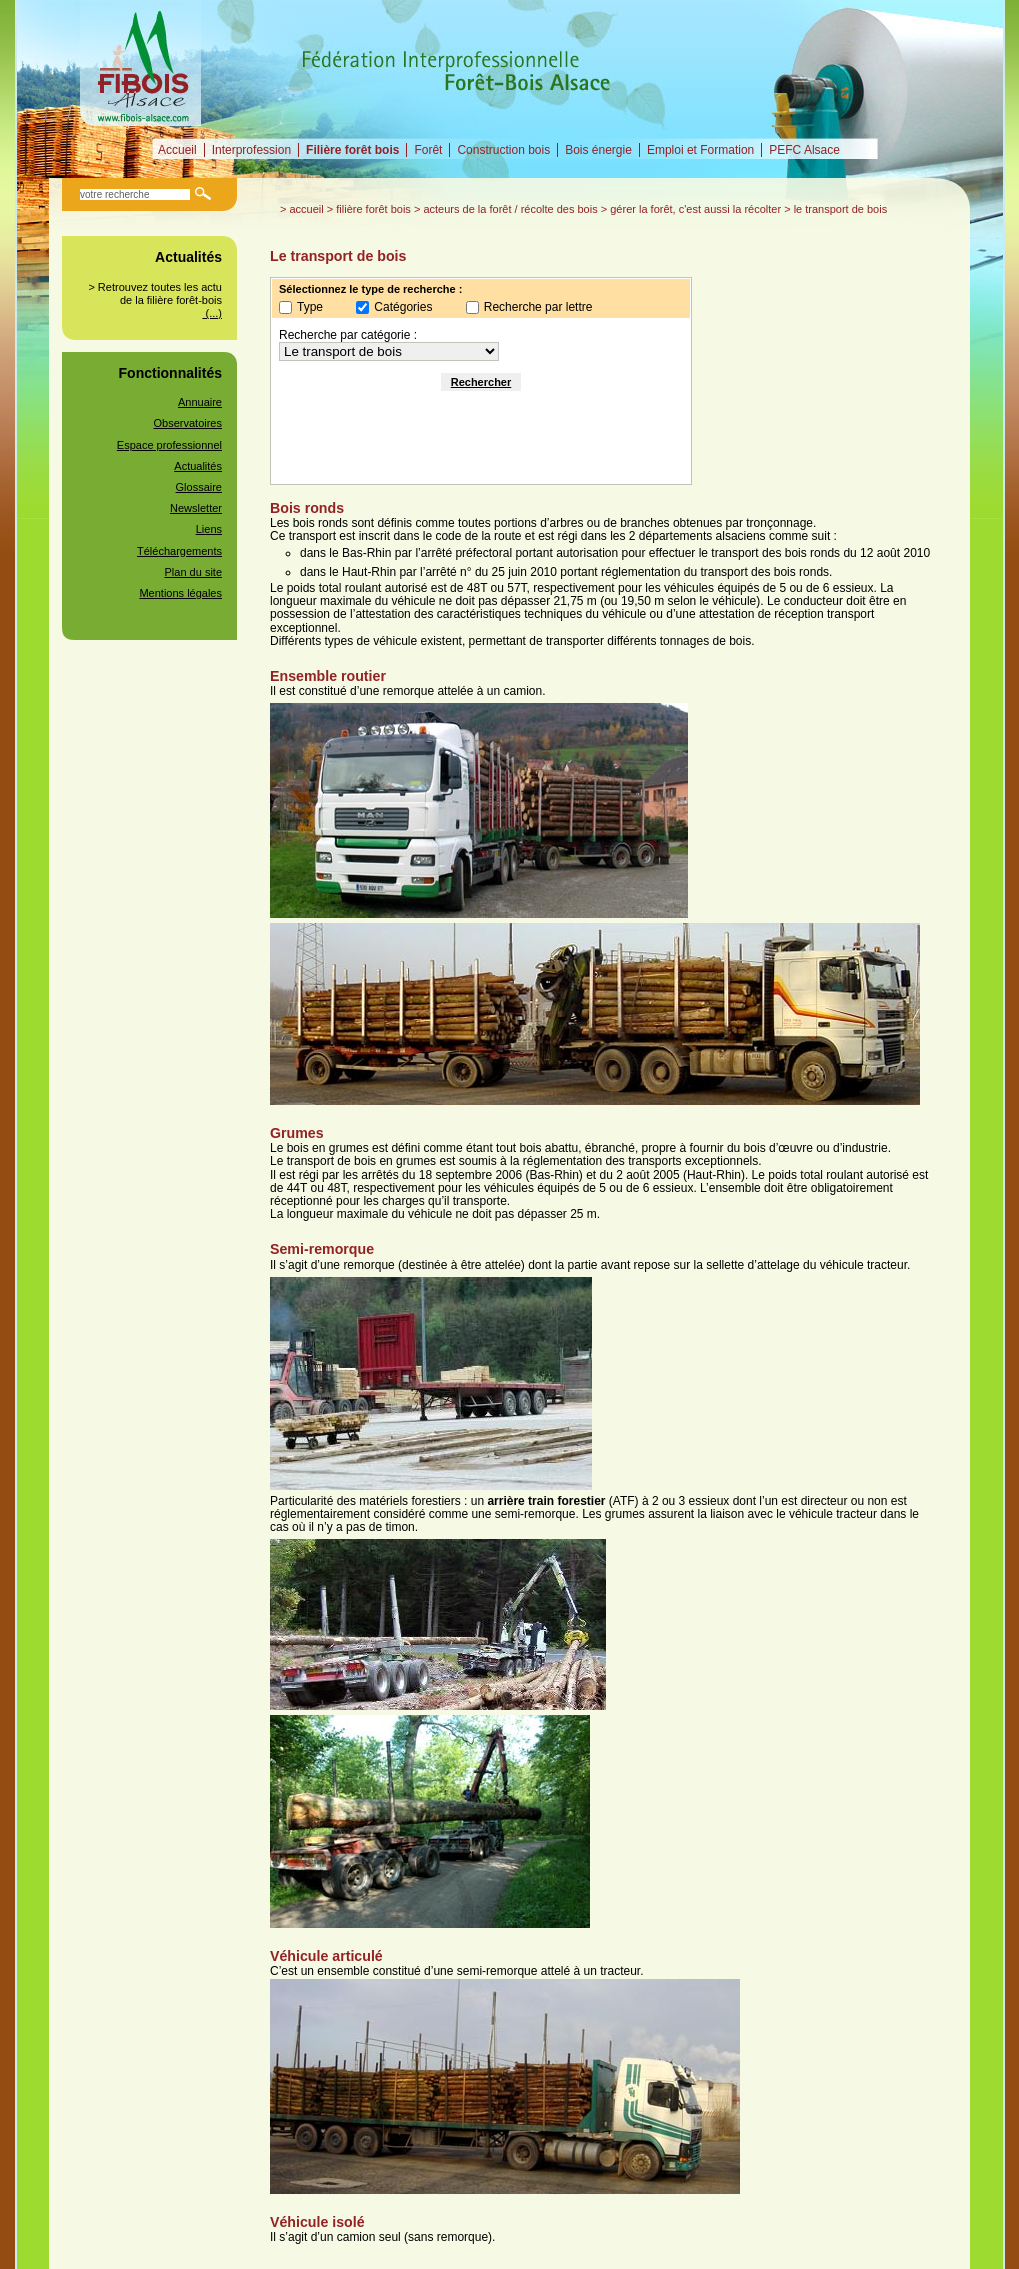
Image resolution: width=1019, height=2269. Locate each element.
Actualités (198, 466)
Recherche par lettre (538, 307)
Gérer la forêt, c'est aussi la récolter (695, 209)
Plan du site (193, 572)
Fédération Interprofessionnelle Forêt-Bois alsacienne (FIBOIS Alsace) (142, 63)
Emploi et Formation (700, 150)
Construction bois (503, 150)
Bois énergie (598, 150)
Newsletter (196, 508)
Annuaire (200, 402)
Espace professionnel (169, 445)
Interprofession (251, 150)
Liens (209, 529)
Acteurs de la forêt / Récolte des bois (510, 209)
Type (310, 307)
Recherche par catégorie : (348, 335)
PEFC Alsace (804, 150)
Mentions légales (180, 593)
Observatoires (188, 423)
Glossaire (199, 487)
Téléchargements (179, 551)
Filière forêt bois (352, 150)
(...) (212, 313)
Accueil (177, 150)
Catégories (403, 307)
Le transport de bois (841, 209)
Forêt (428, 150)
